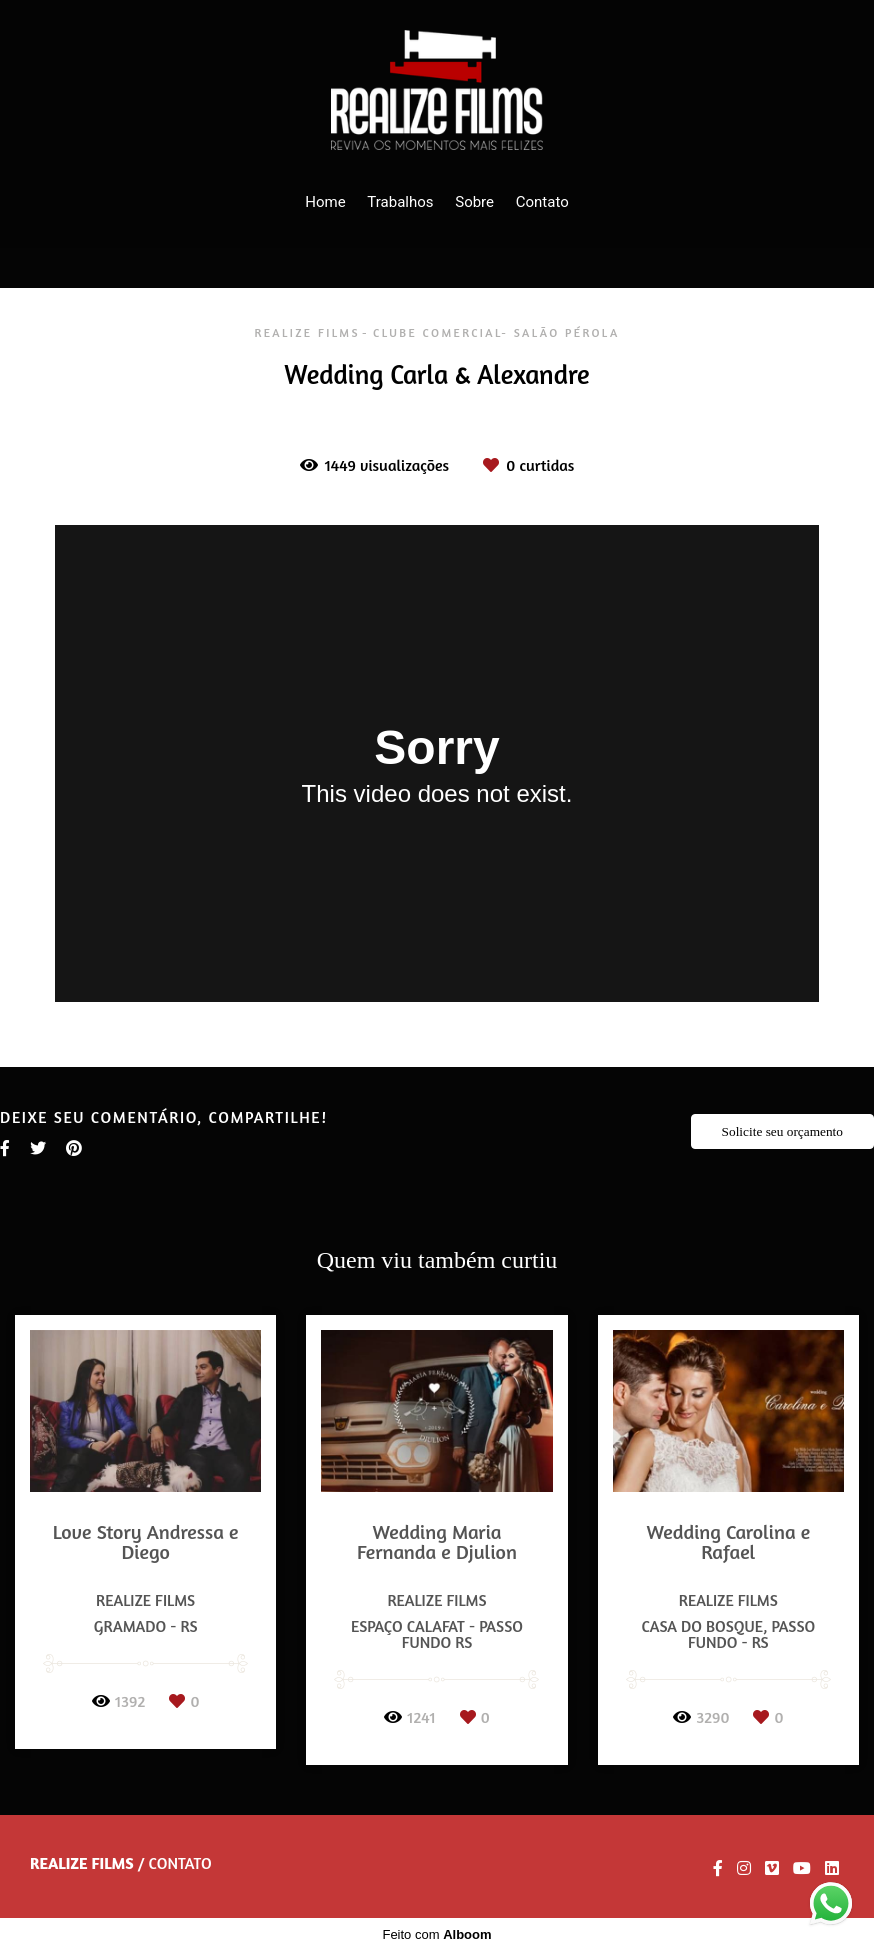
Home (325, 202)
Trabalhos (400, 202)
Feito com (436, 1934)
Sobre (474, 202)
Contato (542, 202)
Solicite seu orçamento (782, 1131)
